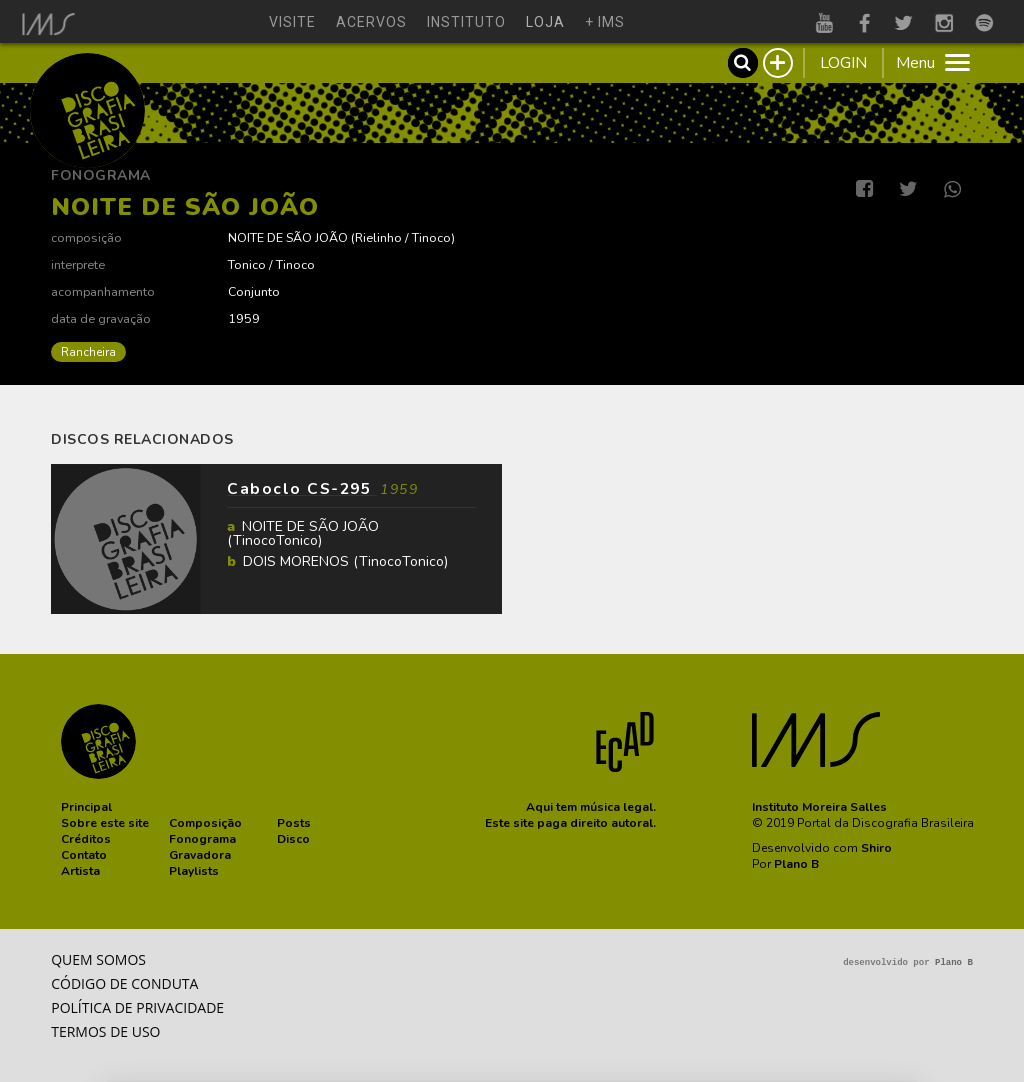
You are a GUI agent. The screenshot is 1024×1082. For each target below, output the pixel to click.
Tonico (247, 264)
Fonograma (101, 175)
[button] (86, 807)
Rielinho (378, 237)
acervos (371, 22)
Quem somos (98, 959)
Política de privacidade (137, 1007)
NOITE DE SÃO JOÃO (288, 237)
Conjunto (254, 291)
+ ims (605, 22)
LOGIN (843, 63)
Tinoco (431, 237)
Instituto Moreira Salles (819, 807)
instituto (466, 22)
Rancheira (88, 352)
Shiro (876, 848)
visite (292, 22)
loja (545, 22)
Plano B (796, 864)
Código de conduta (124, 983)
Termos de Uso (105, 1031)
